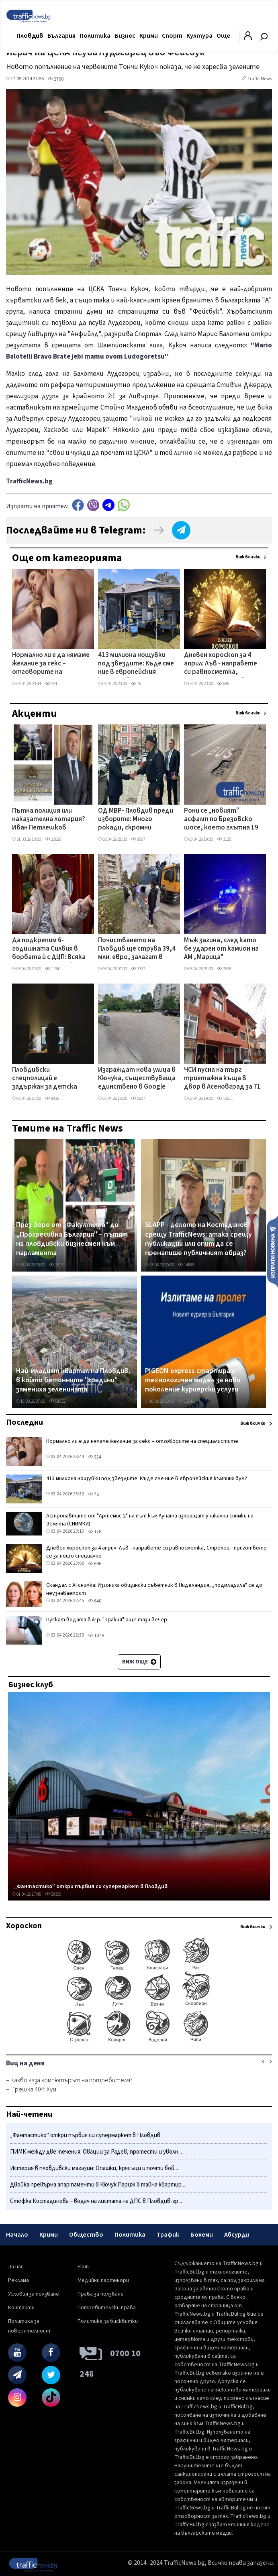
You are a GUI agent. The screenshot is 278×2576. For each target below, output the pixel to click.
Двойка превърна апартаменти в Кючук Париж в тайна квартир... (97, 2184)
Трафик (168, 2234)
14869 (186, 1265)
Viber (93, 505)
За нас (16, 2267)
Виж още (139, 1662)
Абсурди (236, 2234)
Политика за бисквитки (108, 2321)
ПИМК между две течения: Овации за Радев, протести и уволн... (96, 2152)
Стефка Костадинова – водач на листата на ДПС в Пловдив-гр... (96, 2201)
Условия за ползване (33, 2294)
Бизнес (124, 35)
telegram (108, 505)
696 (223, 684)
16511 (225, 1098)
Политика (95, 35)
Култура (199, 35)
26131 (57, 1265)
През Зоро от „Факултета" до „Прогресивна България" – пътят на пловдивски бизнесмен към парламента (72, 1239)
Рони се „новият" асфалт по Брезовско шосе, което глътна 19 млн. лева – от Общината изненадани (221, 820)
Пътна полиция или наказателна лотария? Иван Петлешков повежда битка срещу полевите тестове (48, 820)
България (61, 35)
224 (51, 684)
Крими (148, 35)
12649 (186, 1401)
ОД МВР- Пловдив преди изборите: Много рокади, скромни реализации (135, 820)
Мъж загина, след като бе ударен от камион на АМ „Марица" (221, 949)
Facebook (78, 505)
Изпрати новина (272, 1251)
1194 (52, 969)
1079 (96, 1635)
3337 (138, 969)
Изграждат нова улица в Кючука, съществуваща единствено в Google (137, 1079)
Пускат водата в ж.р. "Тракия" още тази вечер (106, 1620)
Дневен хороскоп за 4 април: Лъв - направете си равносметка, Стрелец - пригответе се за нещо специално (221, 664)
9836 (52, 1098)
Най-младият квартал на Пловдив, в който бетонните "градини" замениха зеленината (73, 1380)
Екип (83, 2267)
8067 (138, 839)
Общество (86, 2234)
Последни (24, 1422)
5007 (138, 1098)
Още (223, 35)
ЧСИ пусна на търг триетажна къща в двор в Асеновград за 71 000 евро (222, 1079)
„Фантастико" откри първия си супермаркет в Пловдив (91, 1886)
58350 (53, 1894)
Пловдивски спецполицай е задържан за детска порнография (44, 1079)
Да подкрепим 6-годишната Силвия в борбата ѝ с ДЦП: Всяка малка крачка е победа (49, 949)
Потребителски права (107, 2308)
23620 (53, 839)
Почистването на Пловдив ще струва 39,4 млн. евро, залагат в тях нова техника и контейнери (137, 949)
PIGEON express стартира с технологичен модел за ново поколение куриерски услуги (193, 1380)
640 (94, 1601)
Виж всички (248, 557)
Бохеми (201, 2234)
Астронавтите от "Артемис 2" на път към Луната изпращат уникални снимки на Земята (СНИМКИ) (149, 1520)
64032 (57, 1401)
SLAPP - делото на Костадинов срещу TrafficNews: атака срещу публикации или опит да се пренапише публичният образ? (198, 1239)
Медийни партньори (103, 2280)
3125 (224, 839)
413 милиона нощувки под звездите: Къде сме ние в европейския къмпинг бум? (136, 664)
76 (136, 684)
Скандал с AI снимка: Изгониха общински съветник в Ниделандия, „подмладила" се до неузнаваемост (154, 1589)
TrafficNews (259, 78)
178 (94, 1531)
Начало (17, 2234)
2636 (224, 969)
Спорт (172, 35)
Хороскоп (24, 1925)
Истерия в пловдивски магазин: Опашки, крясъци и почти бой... (94, 2168)
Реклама (18, 2280)
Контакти (21, 2308)
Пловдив (29, 35)
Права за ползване (101, 2294)
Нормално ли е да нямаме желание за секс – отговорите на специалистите (51, 664)
